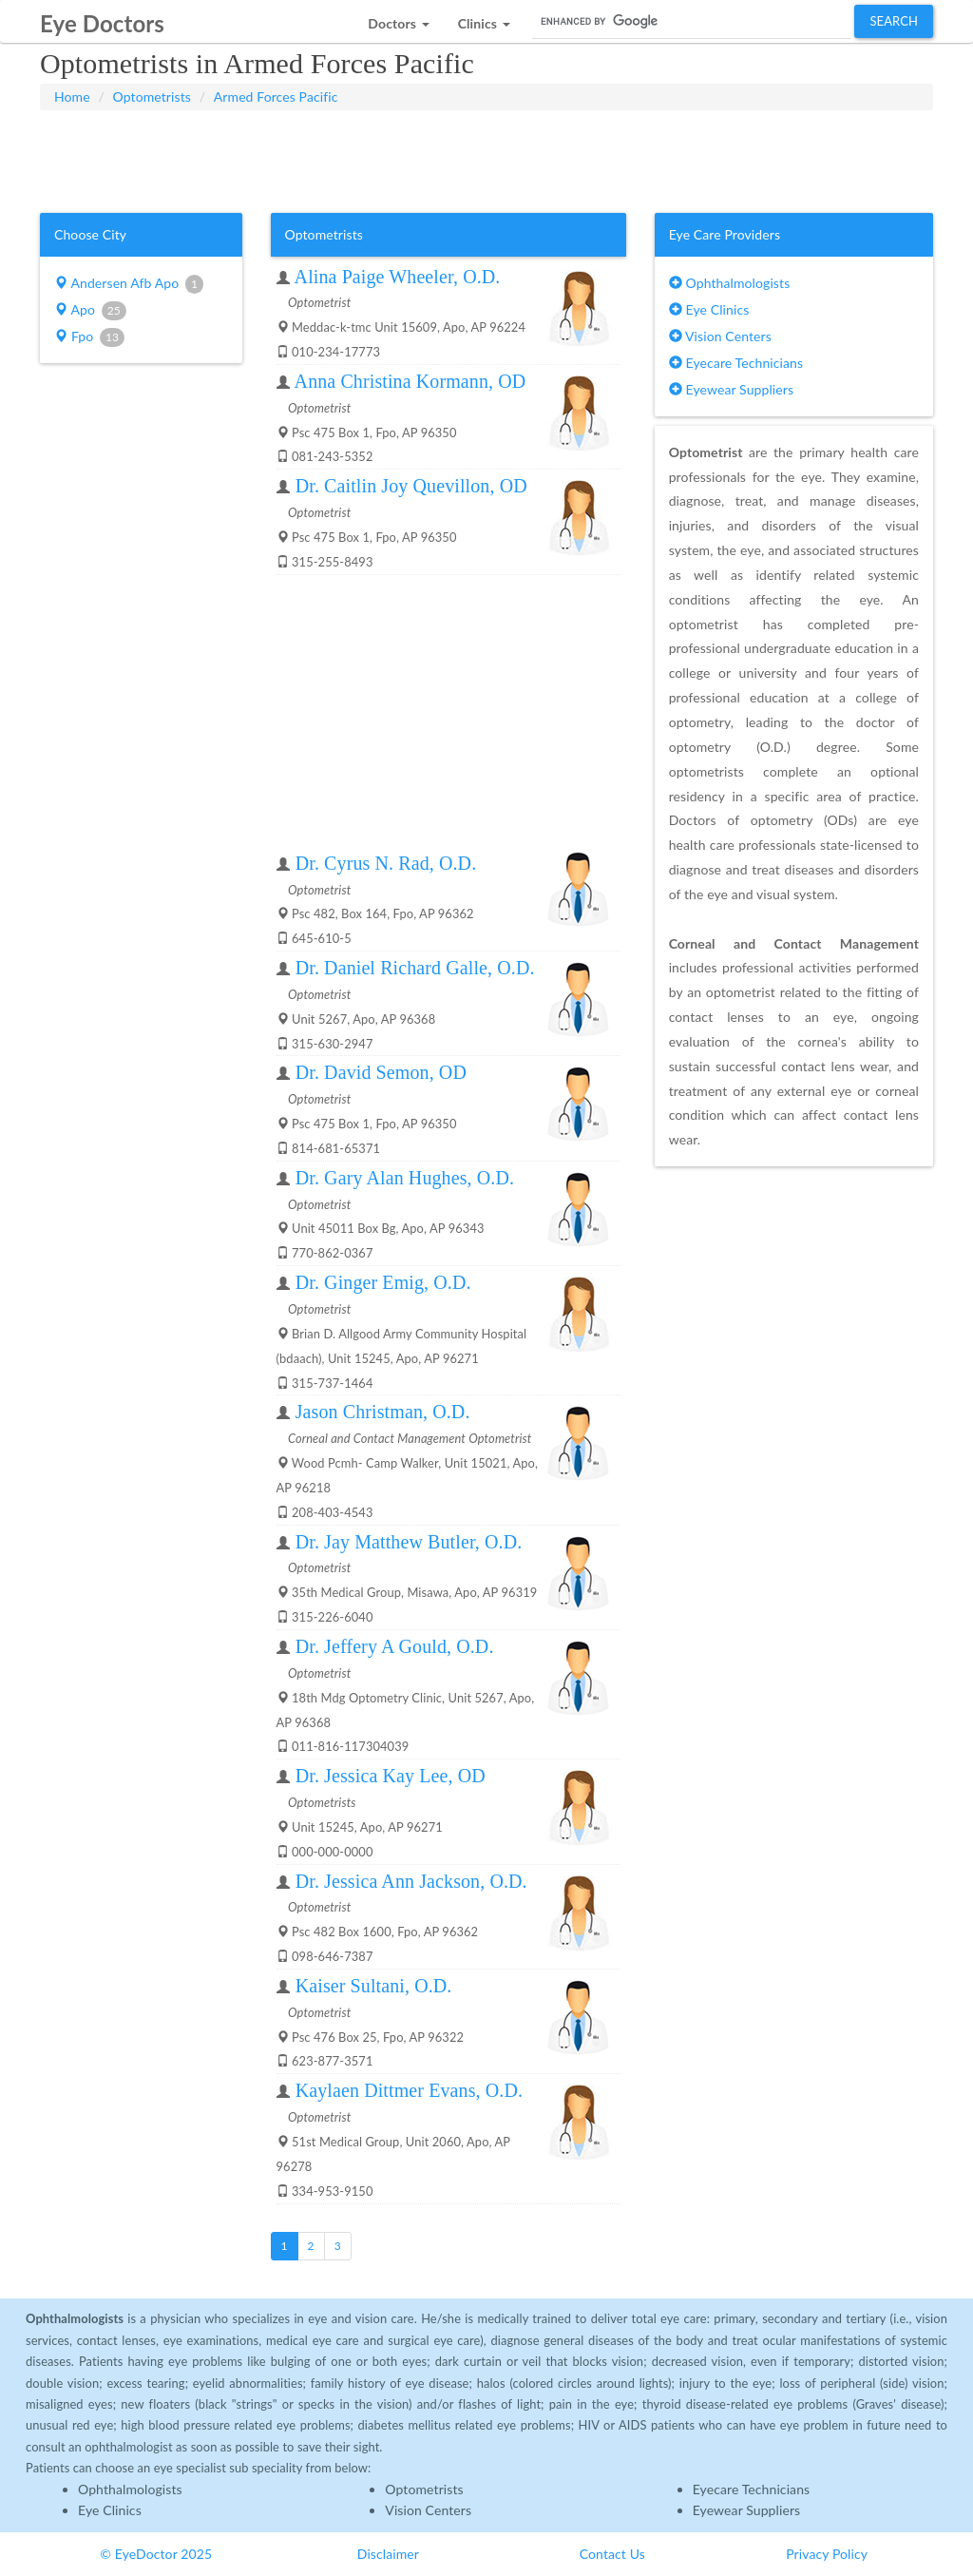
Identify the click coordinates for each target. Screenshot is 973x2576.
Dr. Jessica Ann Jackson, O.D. (411, 1881)
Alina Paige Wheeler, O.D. (398, 276)
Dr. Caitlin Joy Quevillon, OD (411, 485)
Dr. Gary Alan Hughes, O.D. (405, 1177)
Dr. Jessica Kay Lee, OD (391, 1775)
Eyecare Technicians (736, 363)
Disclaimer (388, 2554)
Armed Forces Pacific (276, 96)
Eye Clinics (709, 309)
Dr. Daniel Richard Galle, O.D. (415, 967)
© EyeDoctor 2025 (156, 2554)
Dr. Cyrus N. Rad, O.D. (386, 863)
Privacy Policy (827, 2554)
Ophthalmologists (730, 283)
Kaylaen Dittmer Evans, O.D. (409, 2090)
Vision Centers (720, 336)
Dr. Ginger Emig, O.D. (383, 1282)
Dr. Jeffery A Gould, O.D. (395, 1646)
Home (72, 96)
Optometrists (152, 96)
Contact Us (612, 2554)
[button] (398, 18)
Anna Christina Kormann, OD (410, 381)
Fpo (89, 337)
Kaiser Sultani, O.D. (374, 1985)
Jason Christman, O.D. (383, 1411)
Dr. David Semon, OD (381, 1072)
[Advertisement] (486, 158)
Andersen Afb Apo (128, 284)
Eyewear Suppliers (731, 389)
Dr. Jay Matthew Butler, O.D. (409, 1541)
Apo (90, 310)
